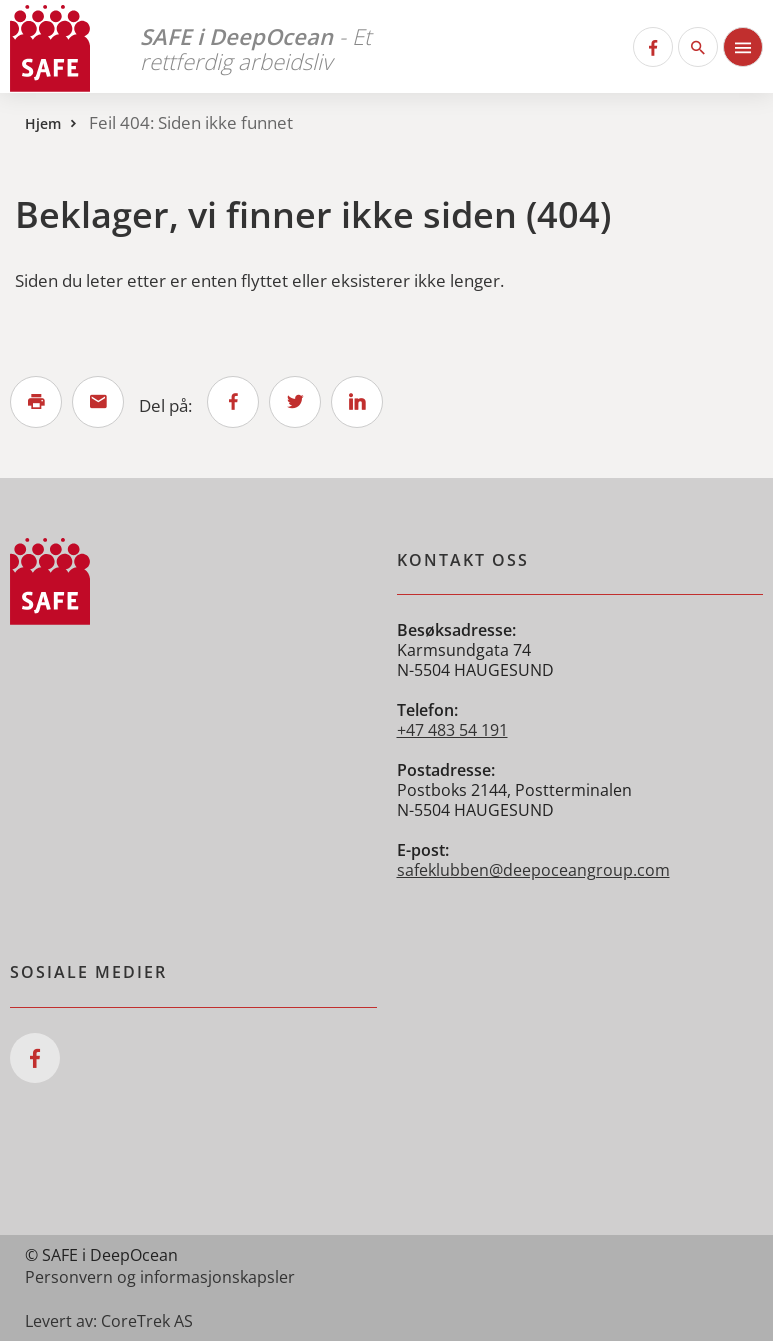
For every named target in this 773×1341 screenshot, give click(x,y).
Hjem (43, 123)
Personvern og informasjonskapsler (160, 1277)
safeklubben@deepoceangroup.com (533, 870)
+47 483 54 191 (452, 730)
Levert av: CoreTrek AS (109, 1321)
